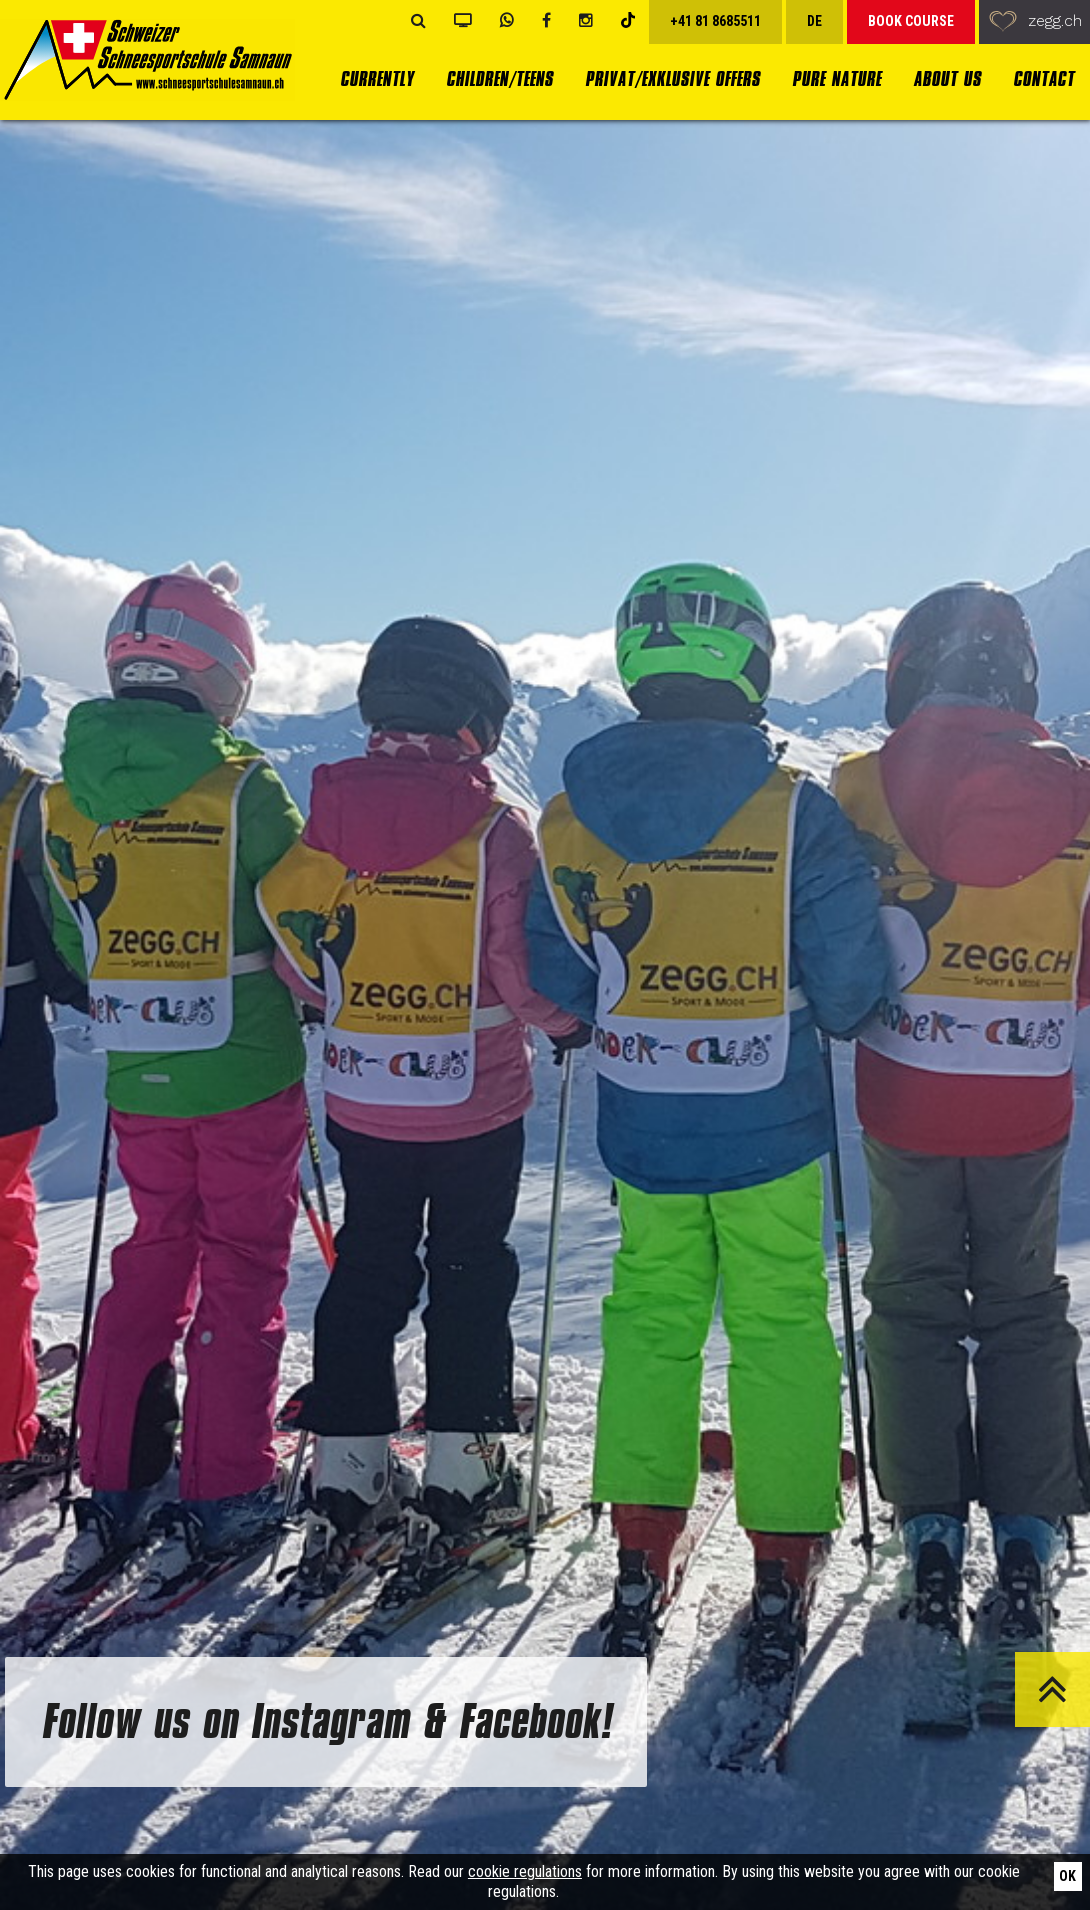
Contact (1043, 79)
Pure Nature (836, 79)
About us (947, 79)
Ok (1067, 1876)
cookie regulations (525, 1871)
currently (377, 79)
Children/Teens (499, 79)
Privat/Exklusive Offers (672, 79)
